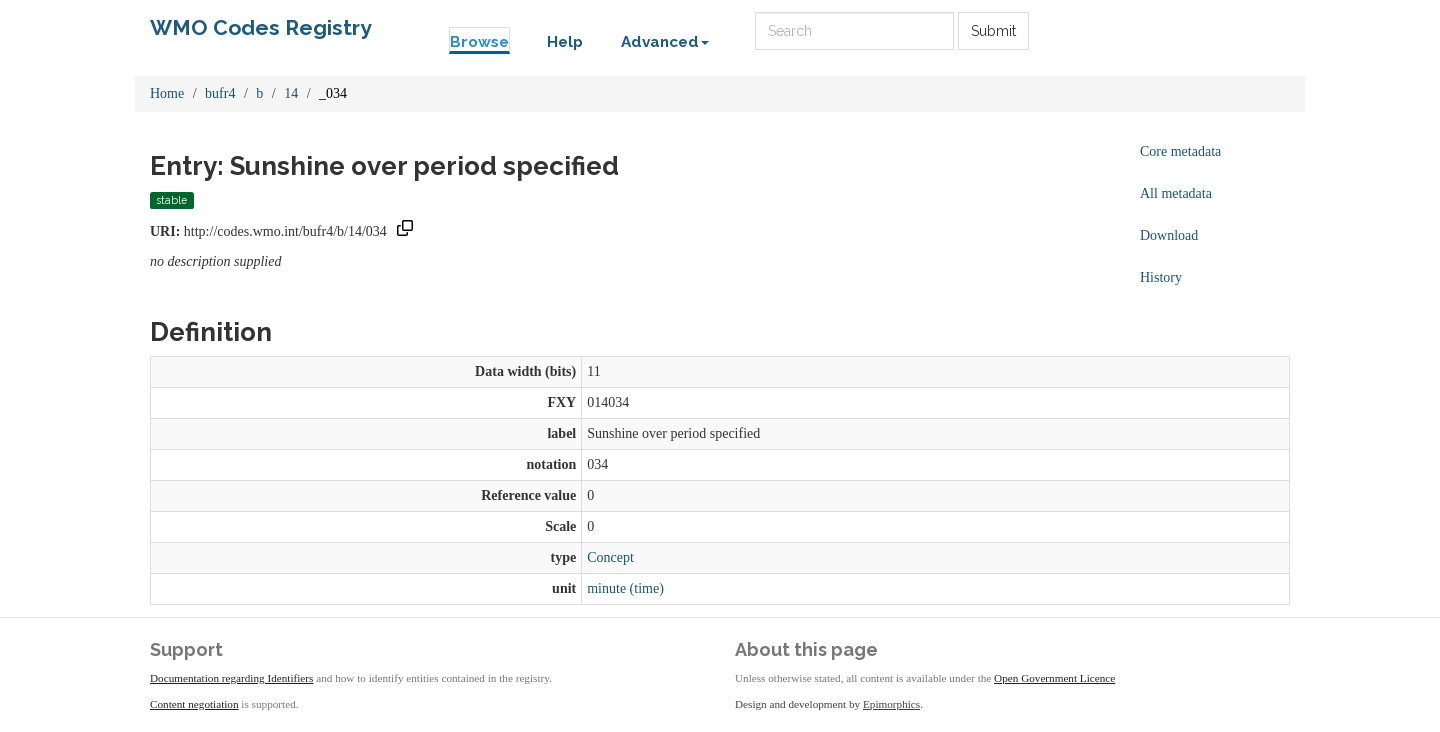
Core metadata (1180, 151)
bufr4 (220, 93)
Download (1169, 235)
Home (167, 93)
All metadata (1176, 193)
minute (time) (625, 588)
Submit (993, 31)
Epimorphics (891, 704)
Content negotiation (194, 704)
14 (291, 93)
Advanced (665, 42)
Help (565, 42)
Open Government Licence (1054, 678)
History (1161, 277)
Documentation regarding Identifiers (231, 678)
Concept (610, 557)
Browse (479, 42)
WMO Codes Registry (261, 27)
